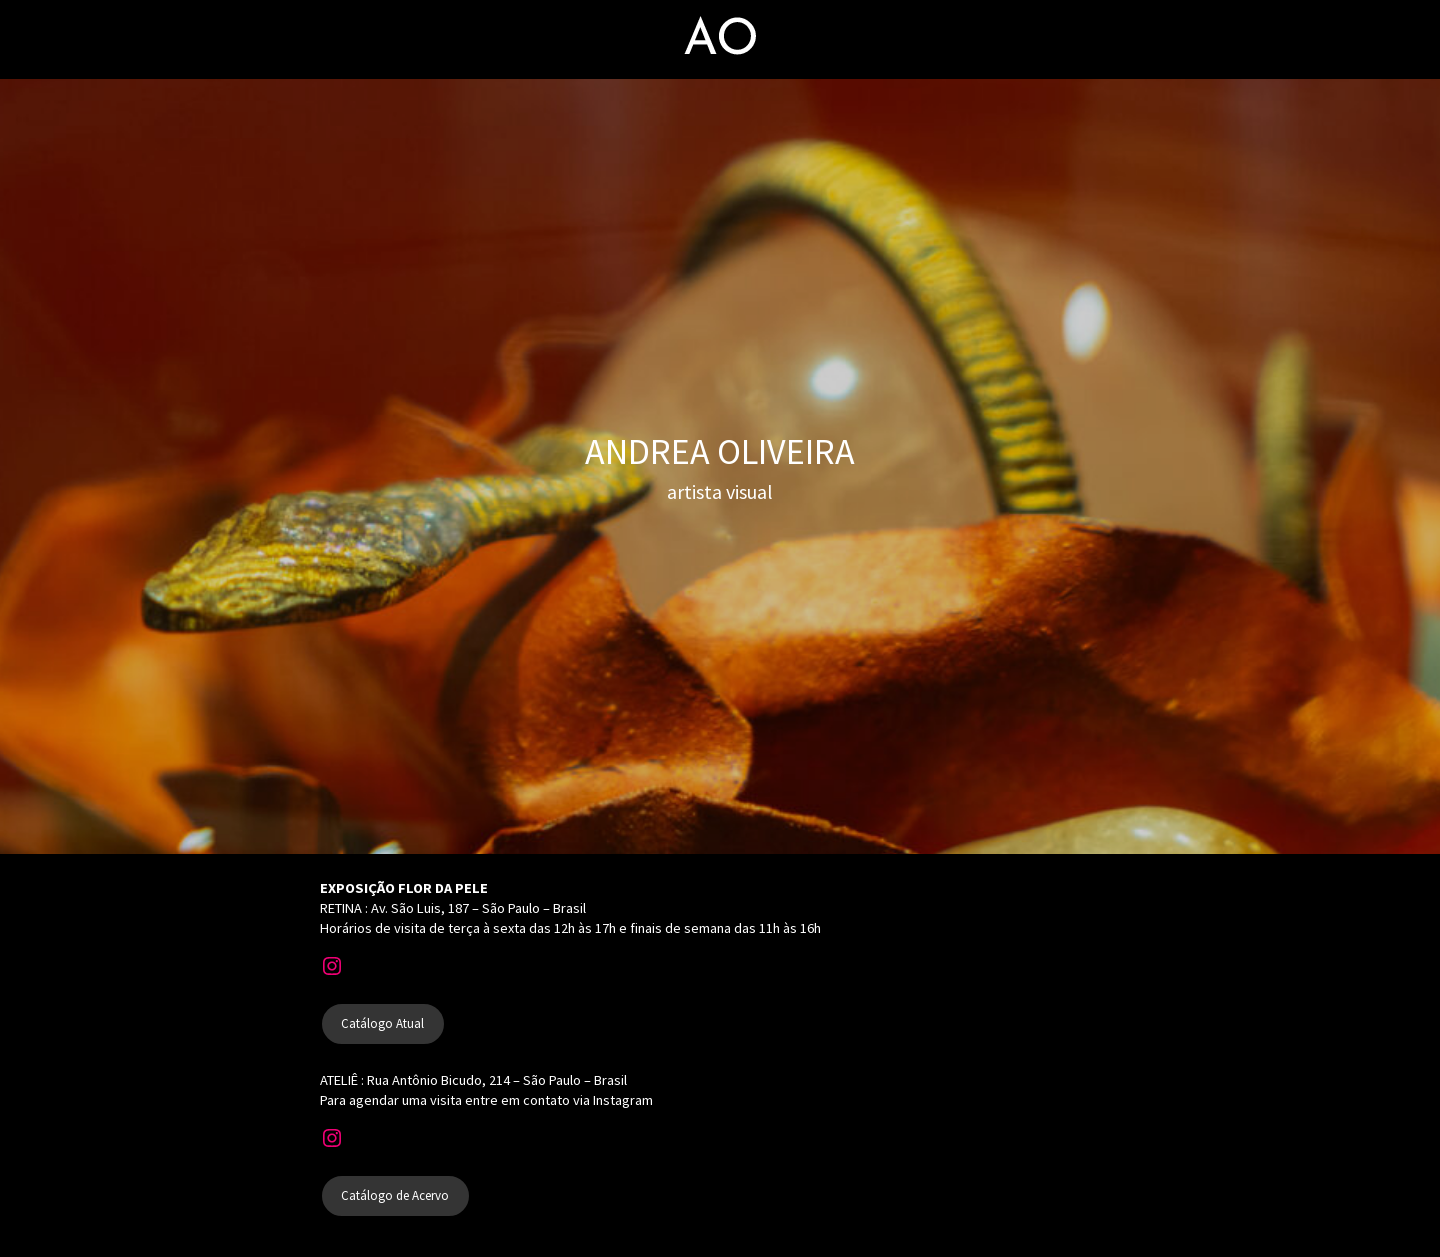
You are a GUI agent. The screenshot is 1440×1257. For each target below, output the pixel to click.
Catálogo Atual (382, 1023)
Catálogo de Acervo (395, 1195)
